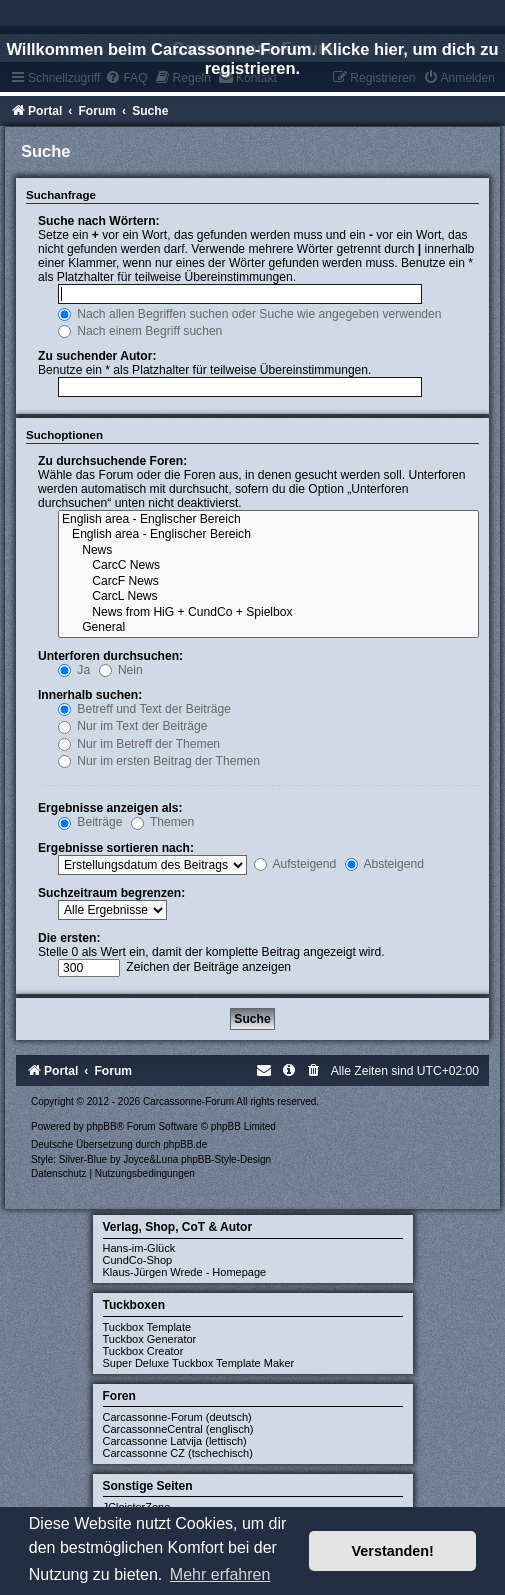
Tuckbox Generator (150, 1339)
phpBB (102, 1126)
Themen (163, 822)
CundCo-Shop (138, 1260)
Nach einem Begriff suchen (140, 331)
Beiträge (90, 822)
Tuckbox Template (147, 1327)
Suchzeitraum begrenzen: (111, 893)
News (268, 551)
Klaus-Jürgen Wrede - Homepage (185, 1272)
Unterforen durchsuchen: (110, 656)
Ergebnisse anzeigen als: (110, 808)
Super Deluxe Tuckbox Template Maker (199, 1363)
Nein (121, 670)
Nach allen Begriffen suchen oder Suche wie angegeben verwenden (250, 314)
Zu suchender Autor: (97, 356)
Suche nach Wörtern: (99, 221)
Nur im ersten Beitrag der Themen (159, 761)
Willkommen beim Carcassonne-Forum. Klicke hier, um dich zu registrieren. (252, 58)
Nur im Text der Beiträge (133, 726)
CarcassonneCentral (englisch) (178, 1429)
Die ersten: (69, 938)
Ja (74, 670)
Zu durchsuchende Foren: (112, 461)
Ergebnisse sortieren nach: (116, 848)
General (268, 628)
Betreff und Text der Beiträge (144, 709)
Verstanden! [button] (393, 1551)
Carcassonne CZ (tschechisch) (178, 1453)
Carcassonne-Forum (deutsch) (177, 1417)
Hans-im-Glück (139, 1248)
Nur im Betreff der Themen (139, 744)
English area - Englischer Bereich (268, 520)
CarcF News (268, 582)
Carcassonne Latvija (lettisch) (175, 1441)
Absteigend (384, 864)
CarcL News (268, 597)
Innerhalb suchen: (90, 695)
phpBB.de (185, 1144)
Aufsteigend (295, 864)
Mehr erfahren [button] (220, 1574)
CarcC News (268, 566)
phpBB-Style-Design (226, 1159)
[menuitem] (315, 1071)
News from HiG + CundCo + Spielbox (268, 613)
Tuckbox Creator (143, 1351)
